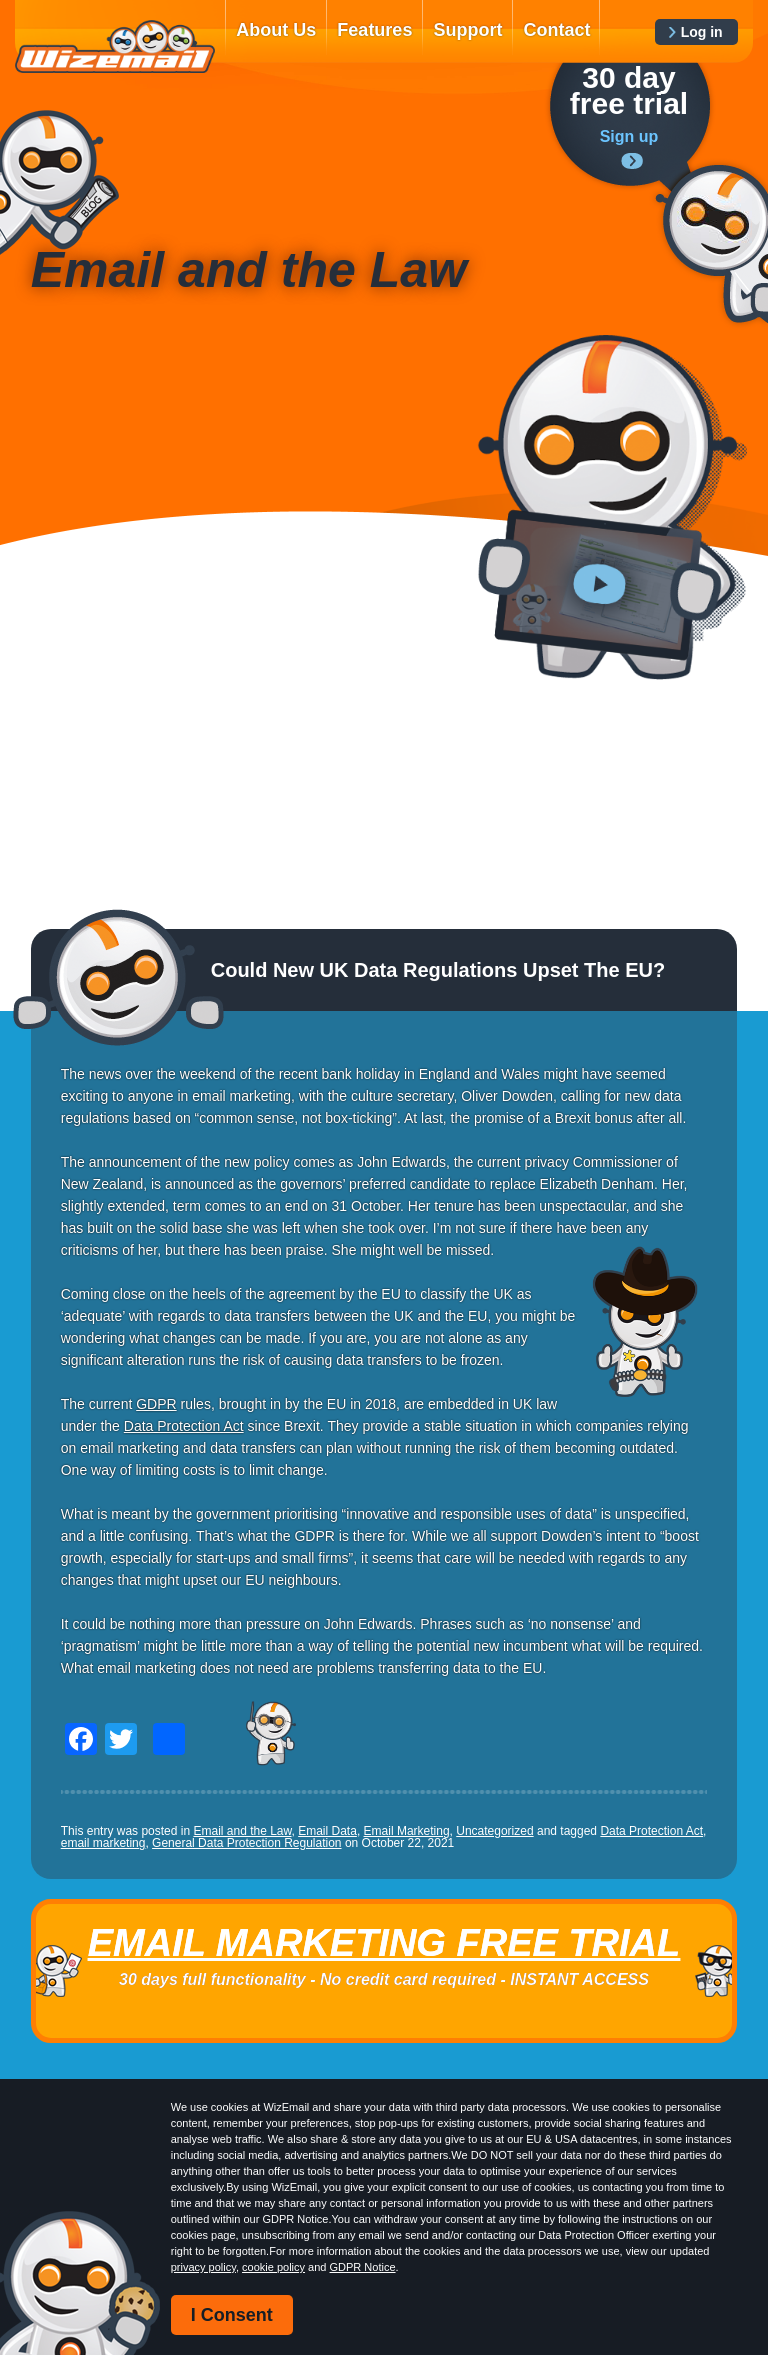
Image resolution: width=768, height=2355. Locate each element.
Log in (702, 32)
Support (467, 30)
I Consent (232, 2315)
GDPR (156, 1404)
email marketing (103, 1843)
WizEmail (115, 47)
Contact (556, 30)
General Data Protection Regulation (246, 1843)
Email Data (327, 1831)
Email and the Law (242, 1831)
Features (374, 30)
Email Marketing (407, 1831)
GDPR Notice (363, 2267)
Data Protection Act (184, 1426)
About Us (276, 30)
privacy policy (203, 2267)
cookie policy (273, 2267)
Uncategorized (494, 1831)
